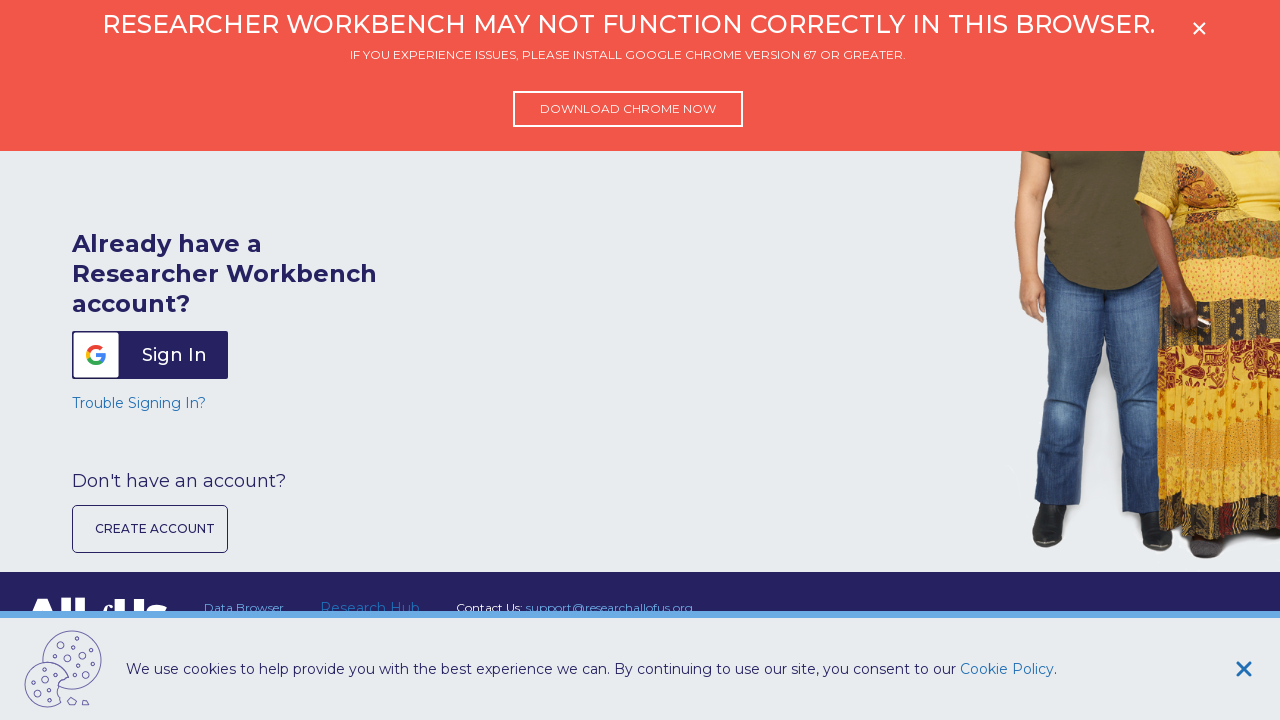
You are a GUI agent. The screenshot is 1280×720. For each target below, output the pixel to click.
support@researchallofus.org (609, 607)
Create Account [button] (155, 528)
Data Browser (244, 607)
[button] (150, 355)
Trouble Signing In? (139, 403)
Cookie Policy (1007, 669)
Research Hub (370, 608)
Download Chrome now (628, 108)
